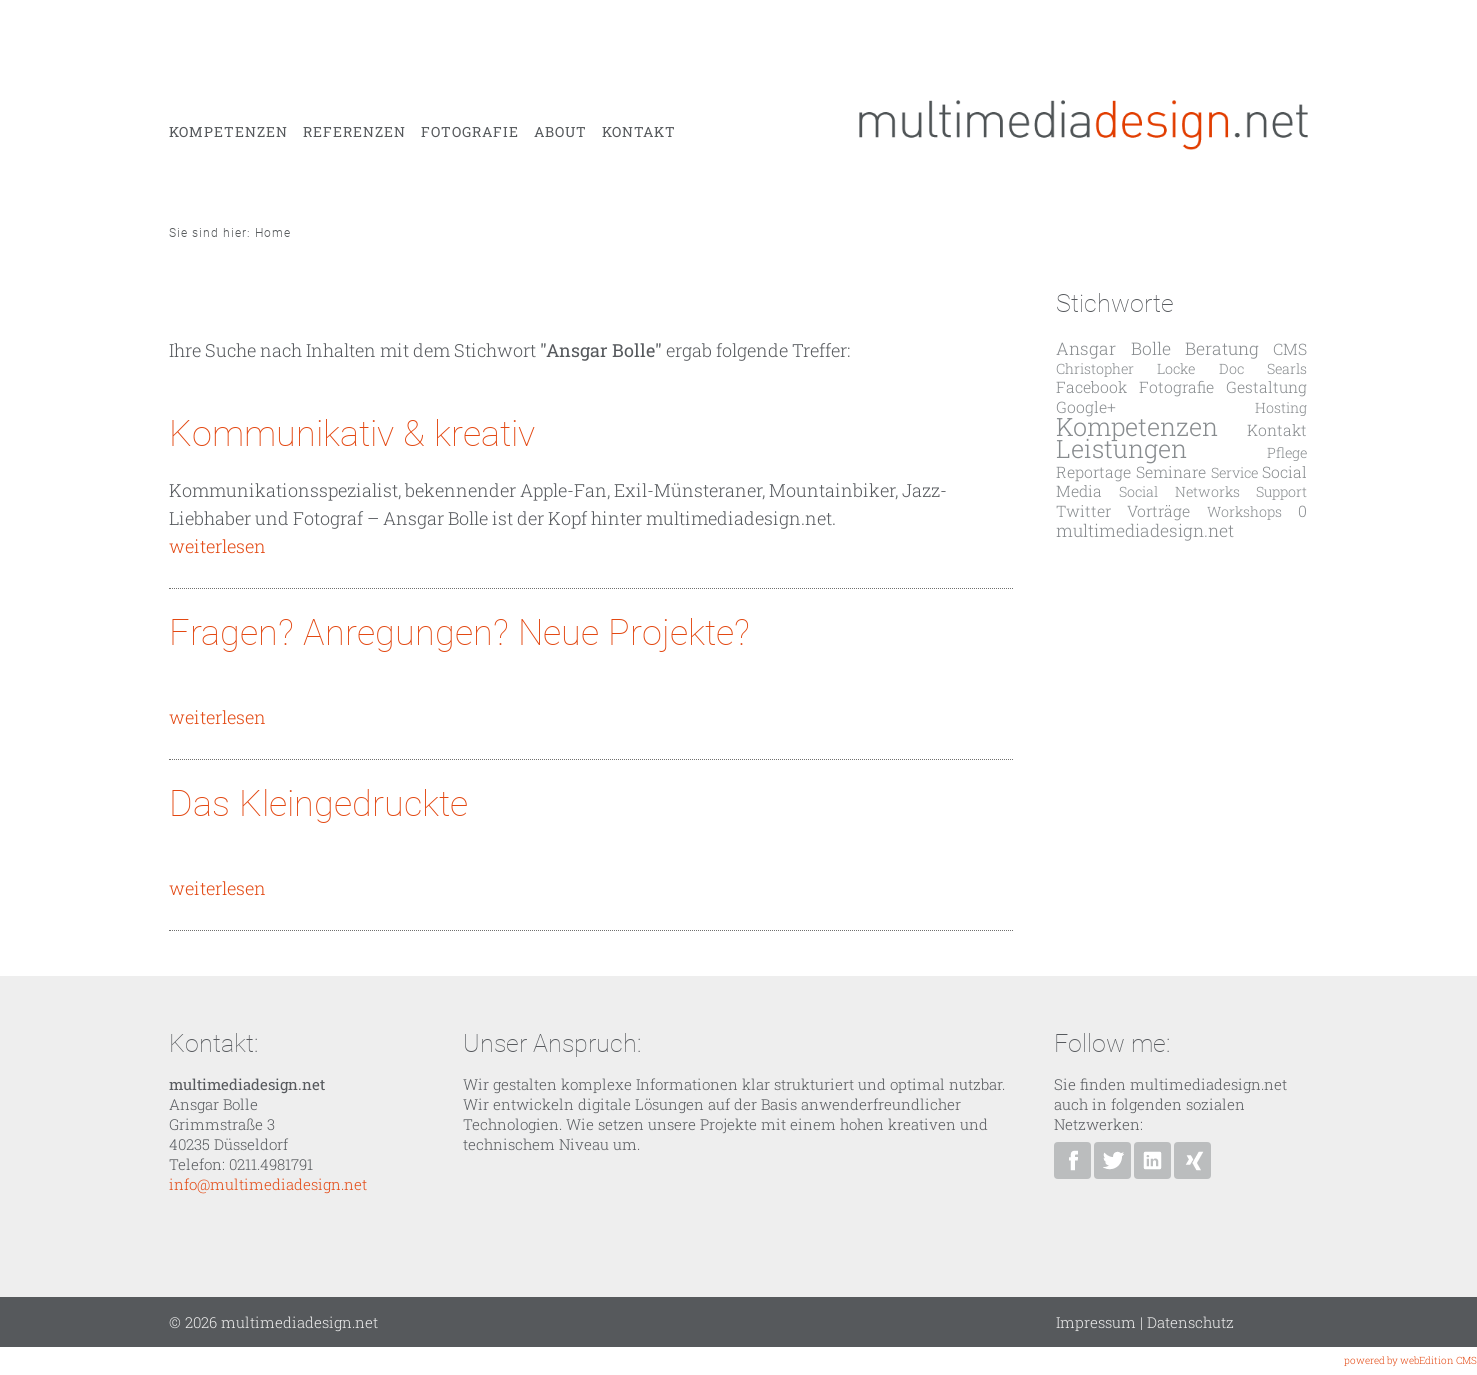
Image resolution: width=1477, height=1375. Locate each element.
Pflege (1287, 452)
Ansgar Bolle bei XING (1192, 1160)
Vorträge (1158, 510)
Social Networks (1179, 491)
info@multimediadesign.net (268, 1184)
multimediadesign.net (1145, 530)
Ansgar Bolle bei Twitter (1112, 1160)
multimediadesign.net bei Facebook (1072, 1160)
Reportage (1093, 471)
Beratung (1222, 348)
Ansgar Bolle (1113, 348)
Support (1281, 491)
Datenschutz (1190, 1322)
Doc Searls (1263, 368)
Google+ (1086, 406)
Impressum (1096, 1322)
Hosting (1281, 407)
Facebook (1091, 386)
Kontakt (639, 132)
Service (1234, 472)
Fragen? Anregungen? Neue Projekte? (459, 633)
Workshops (1244, 511)
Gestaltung (1266, 386)
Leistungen (1121, 448)
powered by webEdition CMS (1410, 1360)
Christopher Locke (1125, 368)
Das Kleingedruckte (318, 804)
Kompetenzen (228, 132)
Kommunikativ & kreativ (352, 434)
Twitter (1083, 510)
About (560, 132)
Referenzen (354, 132)
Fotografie (470, 132)
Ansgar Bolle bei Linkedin (1152, 1160)
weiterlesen (217, 546)
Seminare (1171, 471)
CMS (1290, 348)
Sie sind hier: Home (230, 233)
